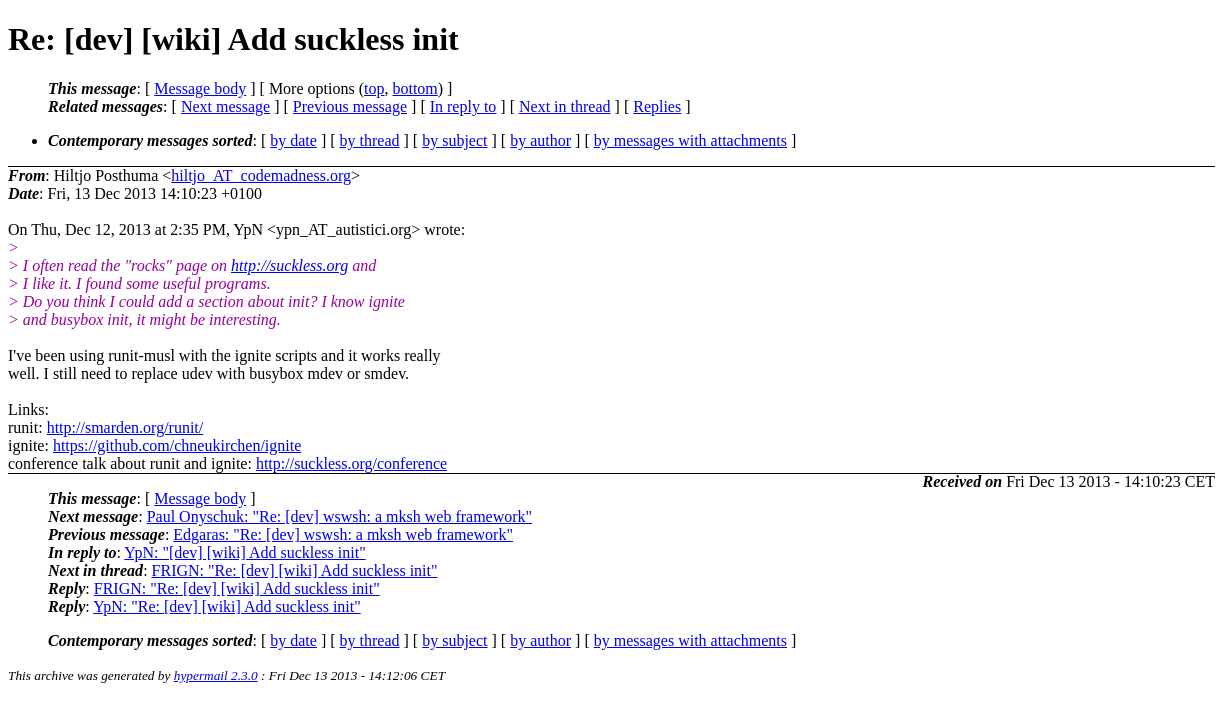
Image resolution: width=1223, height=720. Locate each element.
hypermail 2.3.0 (216, 675)
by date (293, 140)
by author (540, 140)
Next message (225, 106)
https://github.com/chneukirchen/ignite (177, 445)
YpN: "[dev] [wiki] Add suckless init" (244, 552)
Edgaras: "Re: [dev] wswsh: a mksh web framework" (343, 534)
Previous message (350, 106)
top (374, 88)
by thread (370, 140)
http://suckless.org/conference (351, 463)
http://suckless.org (289, 265)
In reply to (463, 106)
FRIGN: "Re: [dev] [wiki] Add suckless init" (295, 570)
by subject (454, 140)
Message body (200, 88)
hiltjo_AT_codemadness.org (261, 175)
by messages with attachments (690, 140)
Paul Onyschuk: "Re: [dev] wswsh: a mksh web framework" (339, 516)
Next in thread (565, 106)
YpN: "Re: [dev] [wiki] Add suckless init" (227, 606)
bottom (414, 88)
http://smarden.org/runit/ (125, 427)
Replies (657, 106)
